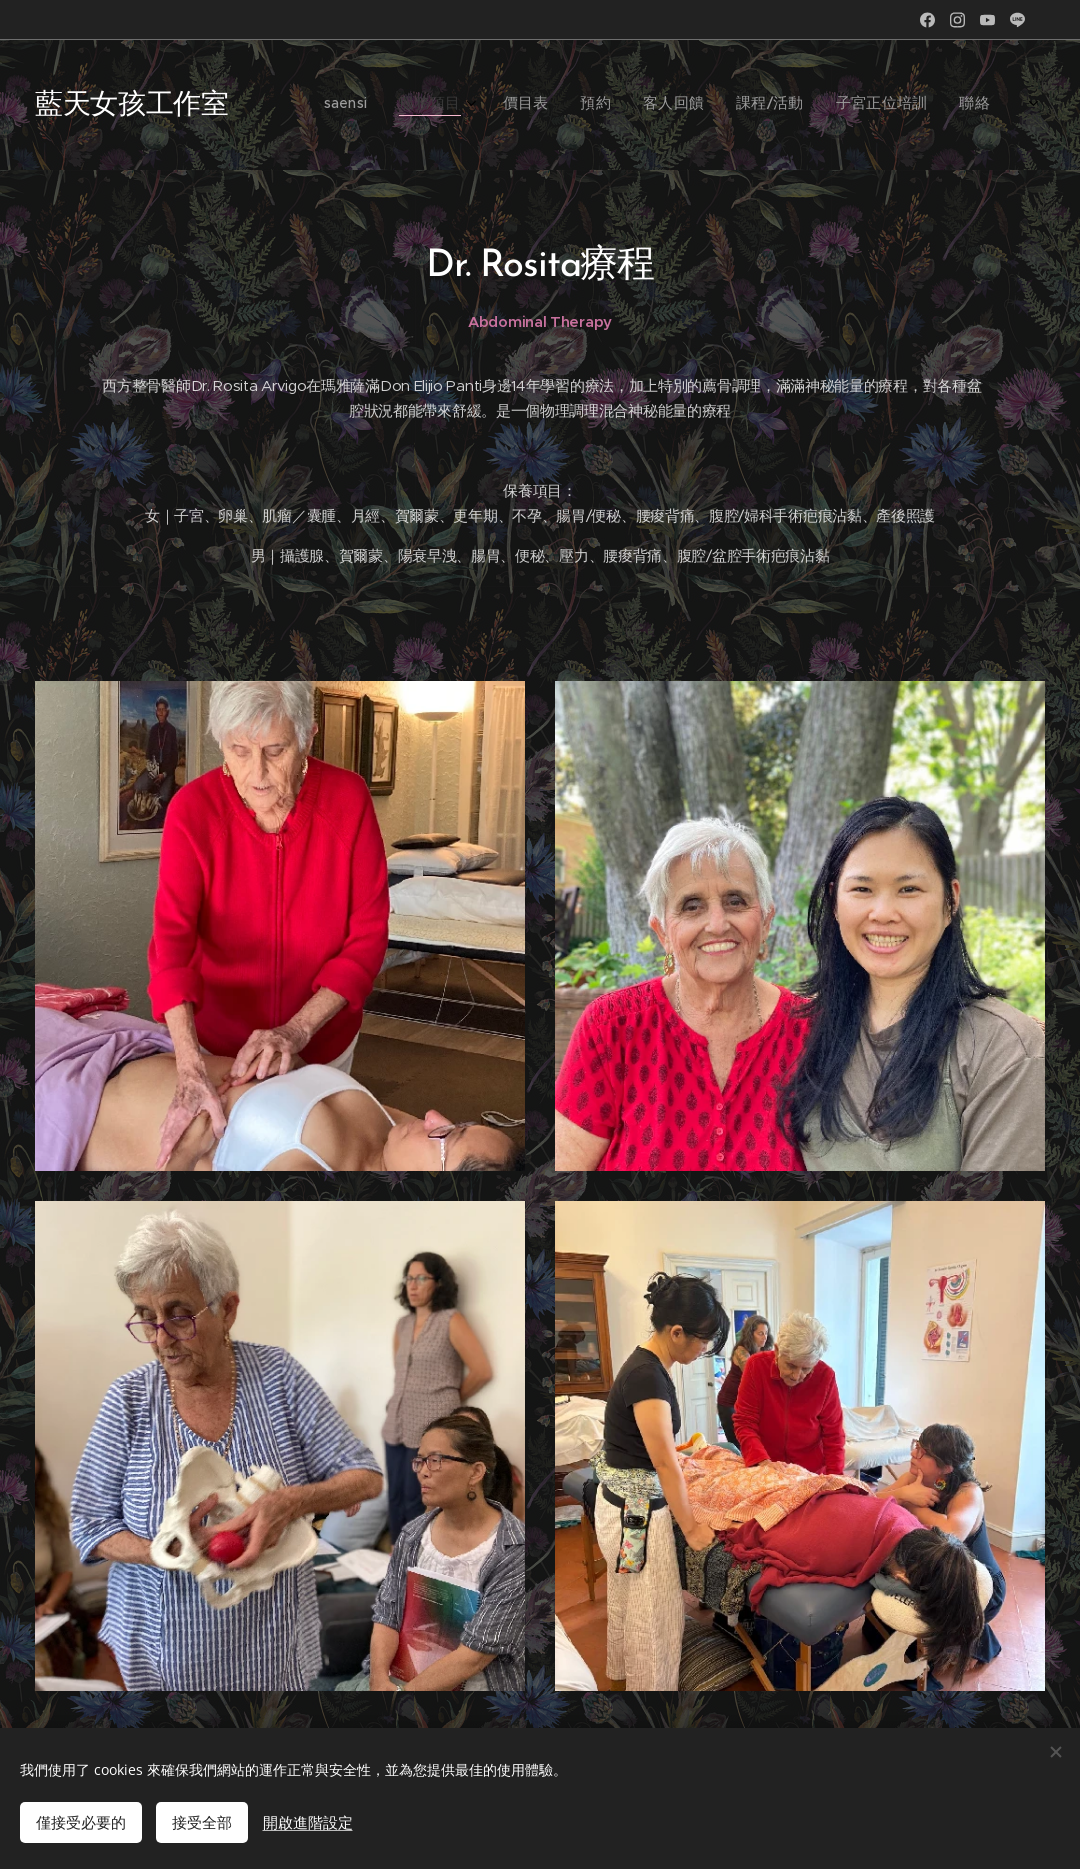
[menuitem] (784, 105)
